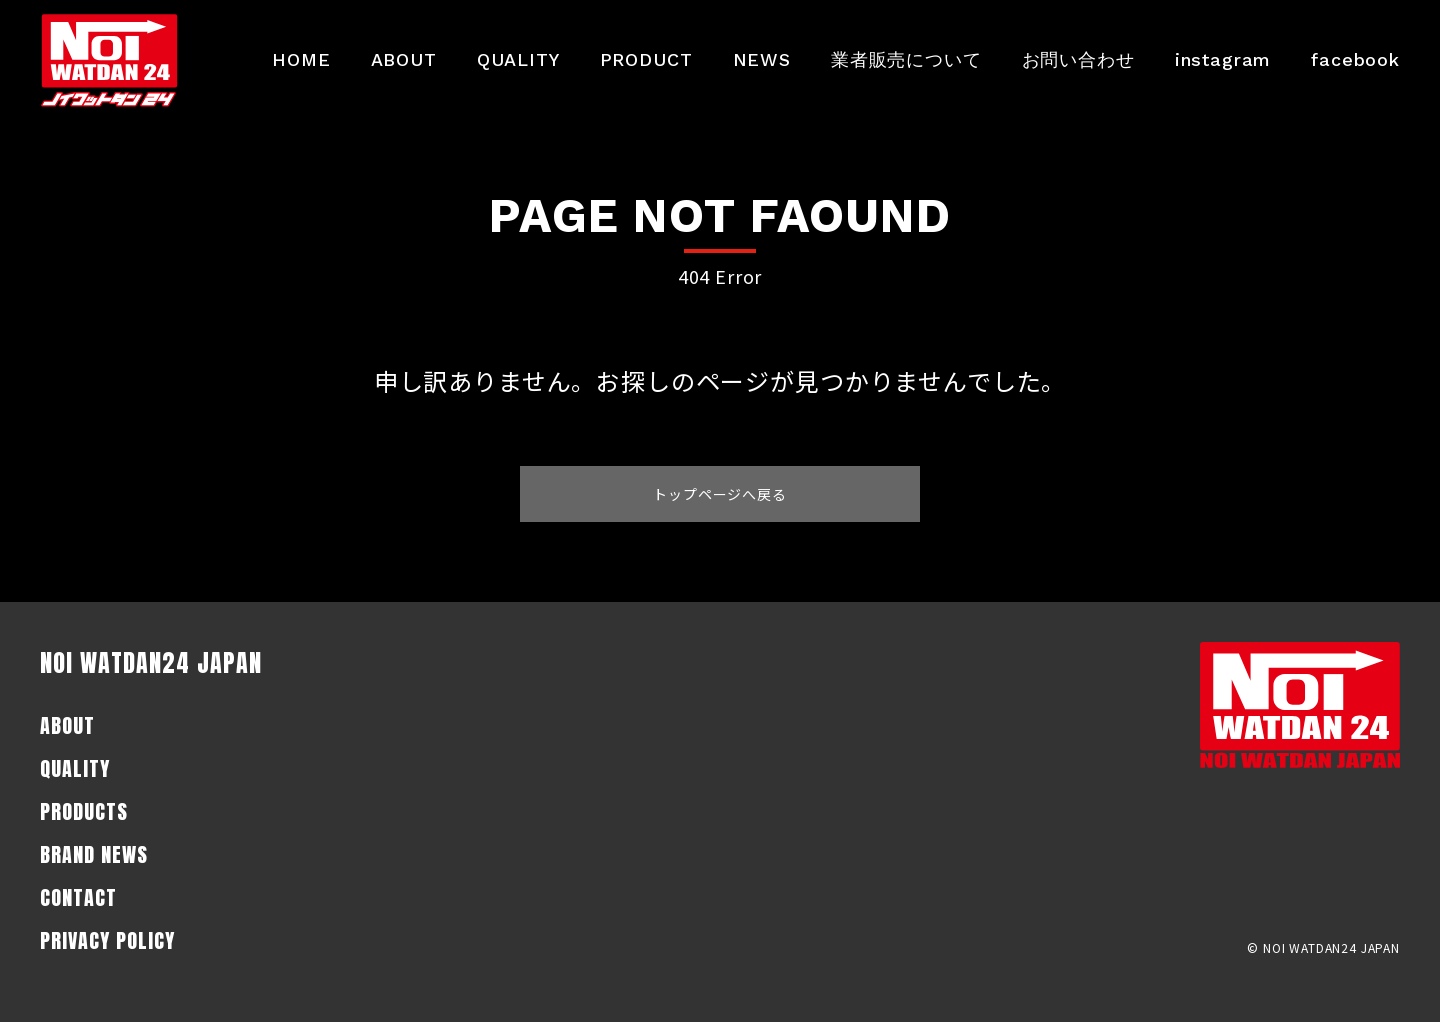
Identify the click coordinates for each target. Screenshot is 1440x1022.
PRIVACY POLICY (107, 940)
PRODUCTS (84, 811)
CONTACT (78, 897)
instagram (1223, 59)
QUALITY (518, 59)
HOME (301, 59)
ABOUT (404, 59)
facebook (1355, 59)
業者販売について (906, 59)
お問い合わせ (1078, 59)
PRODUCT (646, 59)
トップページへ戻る (720, 494)
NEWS (762, 59)
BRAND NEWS (94, 854)
